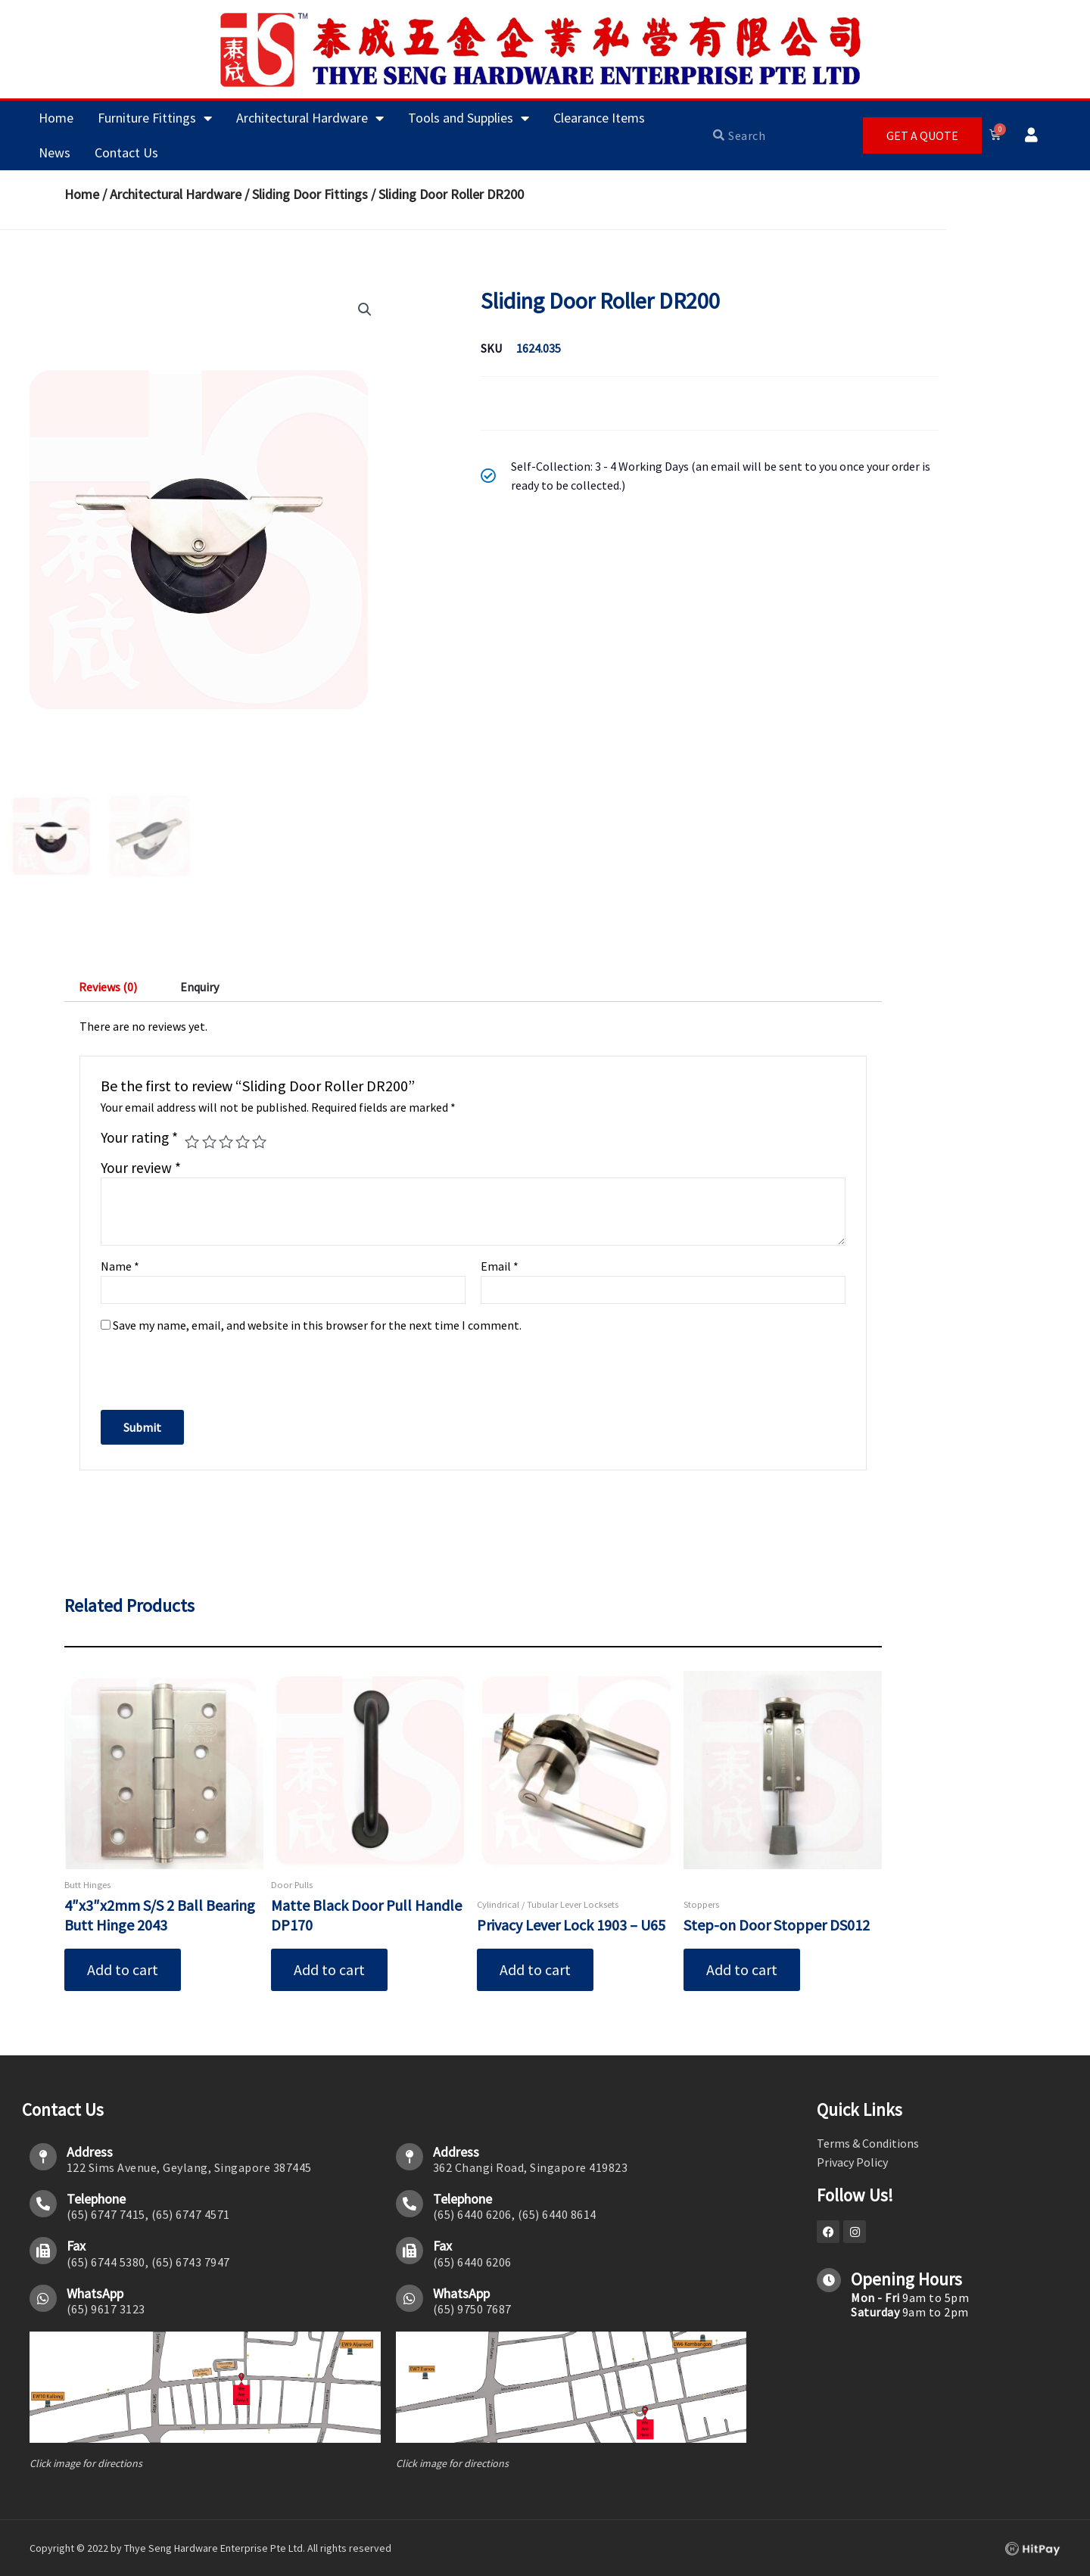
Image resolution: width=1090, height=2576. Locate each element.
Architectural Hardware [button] (310, 118)
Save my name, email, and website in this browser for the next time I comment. (317, 1326)
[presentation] (204, 1367)
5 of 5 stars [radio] (259, 1144)
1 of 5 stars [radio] (192, 1144)
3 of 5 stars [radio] (226, 1144)
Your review (141, 1169)
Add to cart (122, 1971)
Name (120, 1268)
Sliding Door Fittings (310, 194)
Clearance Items (599, 117)
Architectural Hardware (175, 194)
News (54, 152)
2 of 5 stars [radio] (209, 1144)
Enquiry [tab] (199, 988)
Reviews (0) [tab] (108, 988)
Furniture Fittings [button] (155, 118)
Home (56, 117)
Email (500, 1268)
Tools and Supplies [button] (468, 118)
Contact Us (126, 152)
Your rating (139, 1140)
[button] (364, 309)
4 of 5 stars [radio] (242, 1144)
